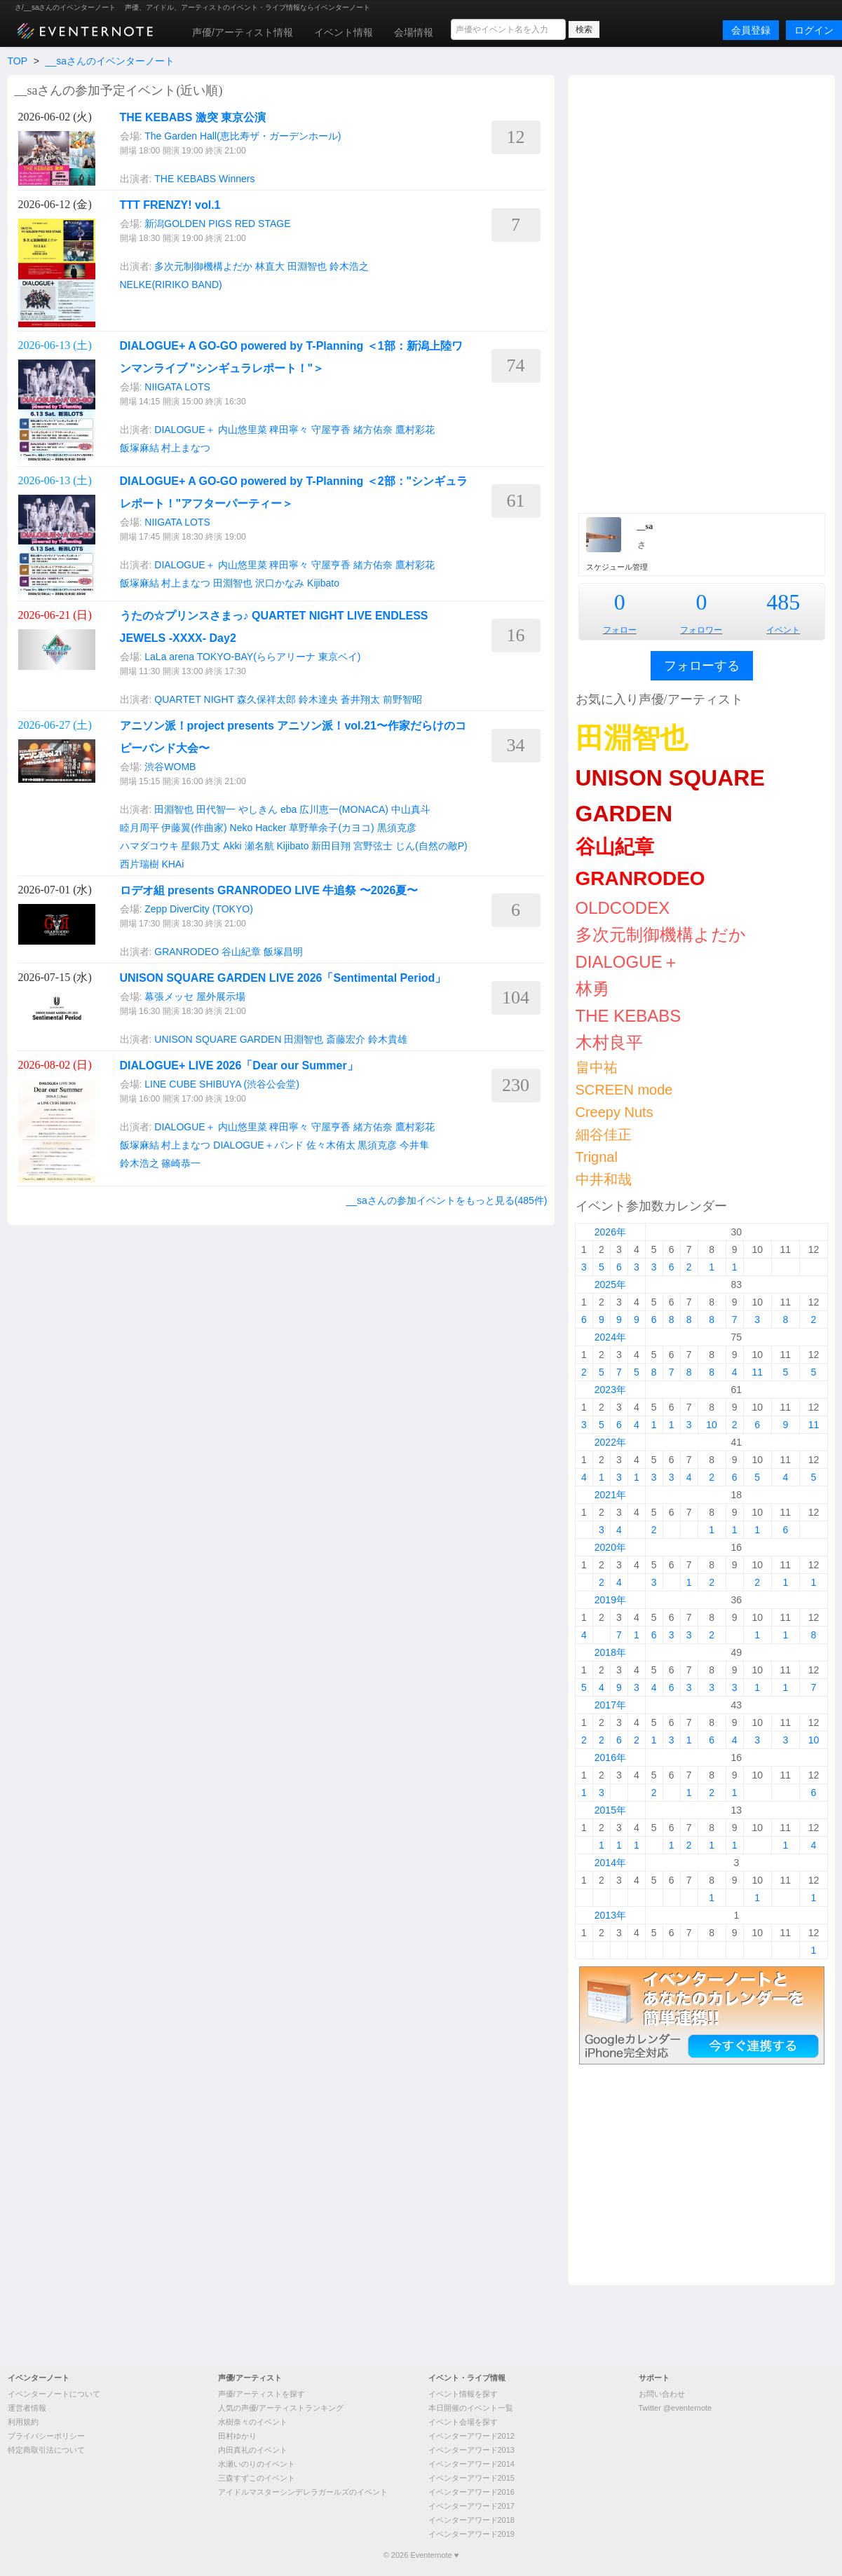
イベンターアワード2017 (471, 2506)
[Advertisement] (702, 292)
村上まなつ (185, 447)
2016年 (610, 1757)
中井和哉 (604, 1179)
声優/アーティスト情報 (242, 32)
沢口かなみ (279, 583)
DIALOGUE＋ (184, 429)
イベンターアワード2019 (471, 2534)
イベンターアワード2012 (471, 2436)
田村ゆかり (237, 2436)
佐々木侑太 (330, 1145)
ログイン (814, 30)
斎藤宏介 (345, 1039)
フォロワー (701, 630)
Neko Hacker (258, 827)
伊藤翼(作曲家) (193, 827)
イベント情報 (343, 32)
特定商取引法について (46, 2450)
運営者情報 (27, 2408)
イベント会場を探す (463, 2422)
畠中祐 (597, 1067)
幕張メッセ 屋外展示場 (194, 996)
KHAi (172, 864)
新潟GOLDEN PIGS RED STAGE (217, 223)
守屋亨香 (331, 429)
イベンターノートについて (54, 2394)
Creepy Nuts (614, 1112)
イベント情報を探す (463, 2394)
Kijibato (323, 583)
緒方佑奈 (373, 429)
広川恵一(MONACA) (343, 809)
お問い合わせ (662, 2394)
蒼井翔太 (360, 699)
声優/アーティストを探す (261, 2394)
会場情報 (413, 32)
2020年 (610, 1547)
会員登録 (750, 30)
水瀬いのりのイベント (256, 2464)
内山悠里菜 (242, 429)
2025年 (610, 1284)
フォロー (620, 630)
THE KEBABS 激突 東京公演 (193, 117)
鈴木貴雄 (387, 1039)
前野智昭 (402, 699)
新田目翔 (331, 845)
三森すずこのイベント (256, 2478)
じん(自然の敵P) (431, 845)
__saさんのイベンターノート (110, 61)
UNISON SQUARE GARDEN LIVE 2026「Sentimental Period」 (283, 978)
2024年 (610, 1337)
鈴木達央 (318, 699)
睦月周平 (139, 827)
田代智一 (216, 809)
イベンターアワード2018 (471, 2520)
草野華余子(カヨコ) (331, 827)
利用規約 (23, 2422)
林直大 (270, 266)
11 (757, 1372)
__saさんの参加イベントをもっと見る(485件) (446, 1200)
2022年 (610, 1442)
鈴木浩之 (349, 266)
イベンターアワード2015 (471, 2478)
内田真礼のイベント (252, 2450)
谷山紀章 (241, 951)
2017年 (610, 1705)
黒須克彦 (396, 827)
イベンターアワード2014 (471, 2464)
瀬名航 (259, 845)
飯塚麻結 (139, 447)
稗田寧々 (288, 429)
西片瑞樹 (139, 864)
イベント (783, 630)
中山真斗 (410, 809)
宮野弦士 (373, 845)
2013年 (610, 1915)
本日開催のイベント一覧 (470, 2408)
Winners (236, 178)
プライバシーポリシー (46, 2436)
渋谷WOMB (170, 766)
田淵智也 (307, 266)
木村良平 (609, 1042)
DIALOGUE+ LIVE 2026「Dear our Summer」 (239, 1065)
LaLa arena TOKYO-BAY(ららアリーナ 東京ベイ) (252, 656)
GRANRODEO (186, 951)
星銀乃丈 (200, 845)
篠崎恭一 (181, 1163)
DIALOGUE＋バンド (258, 1145)
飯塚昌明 (283, 951)
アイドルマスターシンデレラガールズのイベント (303, 2492)
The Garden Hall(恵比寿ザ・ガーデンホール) (242, 136)
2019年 (610, 1599)
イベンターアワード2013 (471, 2450)
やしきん (258, 809)
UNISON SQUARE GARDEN (217, 1039)
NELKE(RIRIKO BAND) (171, 284)
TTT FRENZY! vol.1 (170, 205)
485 (783, 602)
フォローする (702, 666)
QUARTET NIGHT (194, 699)
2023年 (610, 1389)
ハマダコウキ (149, 845)
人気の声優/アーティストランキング (281, 2408)
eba (288, 809)
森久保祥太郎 (266, 699)
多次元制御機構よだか (203, 266)
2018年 (610, 1652)
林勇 (592, 988)
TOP (17, 61)
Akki (232, 845)
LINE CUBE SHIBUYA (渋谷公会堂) (221, 1084)
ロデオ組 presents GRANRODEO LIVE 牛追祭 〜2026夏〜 (269, 890)
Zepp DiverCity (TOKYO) (198, 908)
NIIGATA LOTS (177, 386)
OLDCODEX (623, 907)
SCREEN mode (624, 1089)
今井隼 (414, 1145)
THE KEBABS (185, 178)
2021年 (610, 1494)
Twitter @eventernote (675, 2408)
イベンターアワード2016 (471, 2492)
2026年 (610, 1232)
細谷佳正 (604, 1134)
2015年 (610, 1810)
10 (711, 1424)
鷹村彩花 (415, 429)
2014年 (610, 1862)
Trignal (597, 1157)
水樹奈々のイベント (252, 2422)
